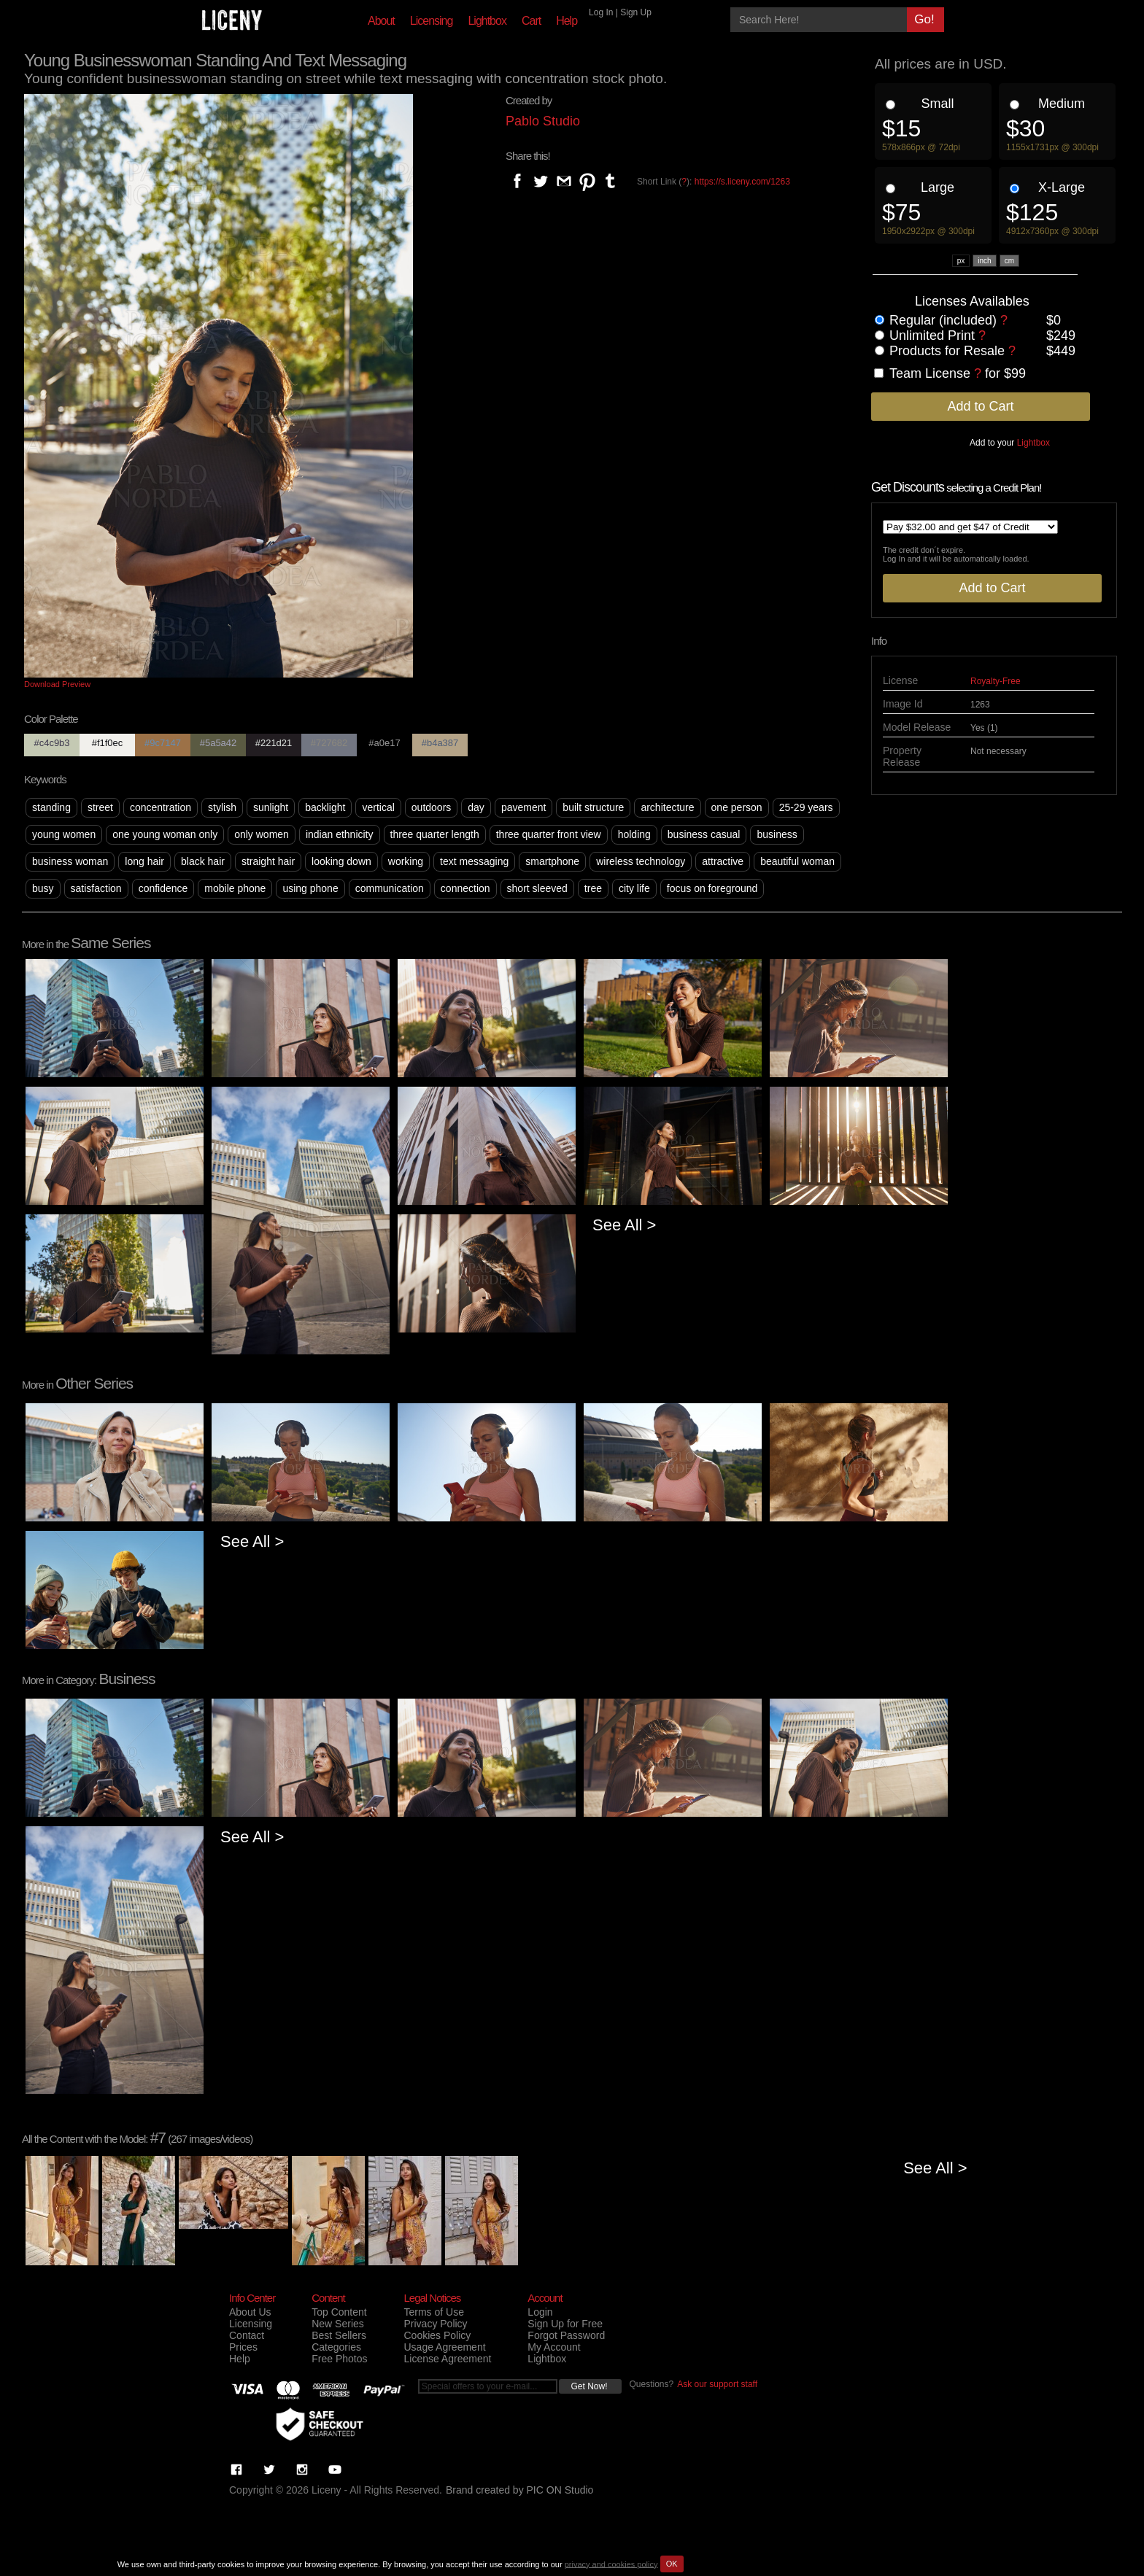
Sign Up (636, 12)
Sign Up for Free (565, 2323)
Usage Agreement (444, 2347)
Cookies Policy (437, 2335)
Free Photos (339, 2358)
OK (672, 2563)
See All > (624, 1225)
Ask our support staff (717, 2384)
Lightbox (487, 21)
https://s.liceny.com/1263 (742, 181)
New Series (338, 2323)
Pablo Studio (543, 121)
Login (539, 2312)
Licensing (431, 21)
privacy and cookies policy (611, 2563)
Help (566, 21)
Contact (246, 2335)
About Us (250, 2312)
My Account (553, 2347)
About (381, 21)
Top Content (339, 2312)
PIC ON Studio (560, 2490)
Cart (531, 21)
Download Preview (57, 684)
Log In (601, 12)
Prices (243, 2347)
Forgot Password (566, 2335)
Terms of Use (433, 2312)
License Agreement (447, 2358)
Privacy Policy (435, 2323)
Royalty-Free (995, 681)
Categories (336, 2347)
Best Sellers (339, 2335)
